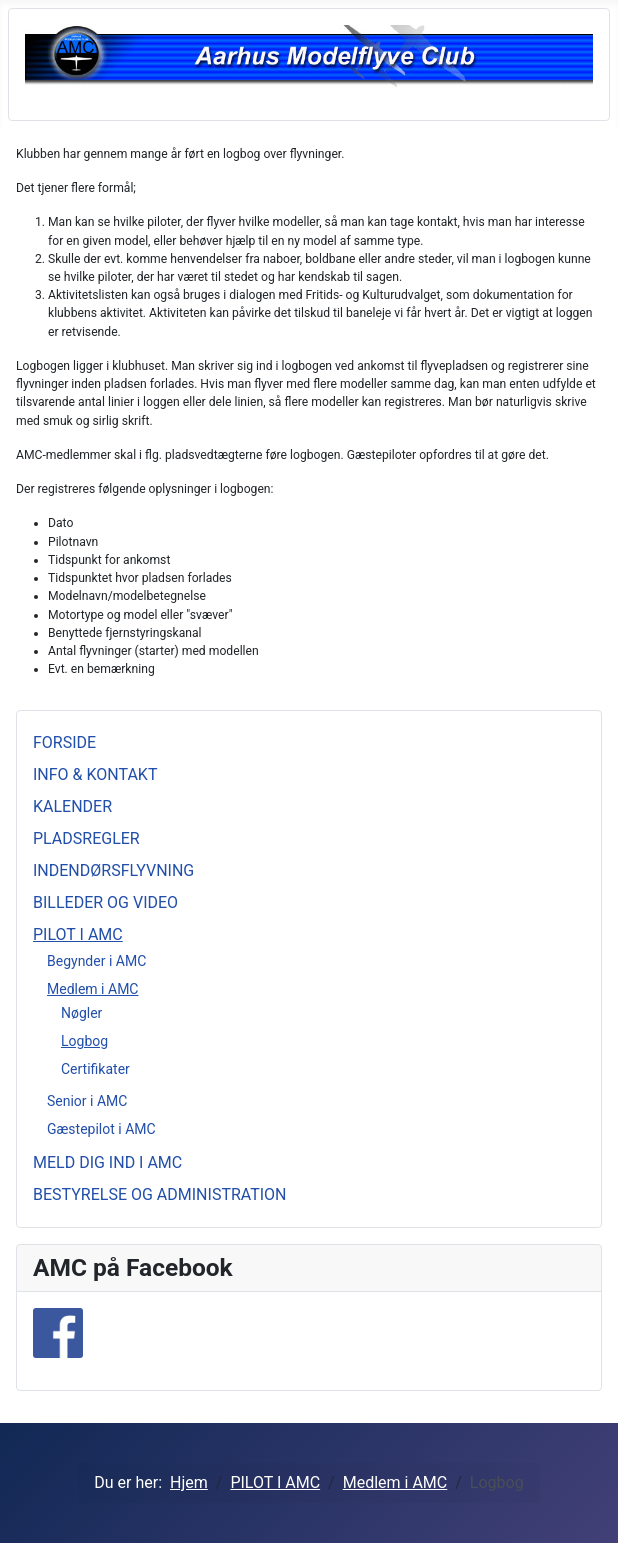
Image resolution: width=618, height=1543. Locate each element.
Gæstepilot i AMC (101, 1129)
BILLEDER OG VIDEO (105, 902)
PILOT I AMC (78, 934)
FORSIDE (64, 742)
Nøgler (81, 1013)
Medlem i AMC (92, 989)
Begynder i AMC (96, 961)
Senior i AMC (87, 1101)
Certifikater (95, 1069)
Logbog (84, 1041)
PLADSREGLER (86, 838)
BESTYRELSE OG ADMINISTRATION (160, 1194)
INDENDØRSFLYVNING (113, 870)
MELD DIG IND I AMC (107, 1162)
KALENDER (72, 806)
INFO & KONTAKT (95, 774)
